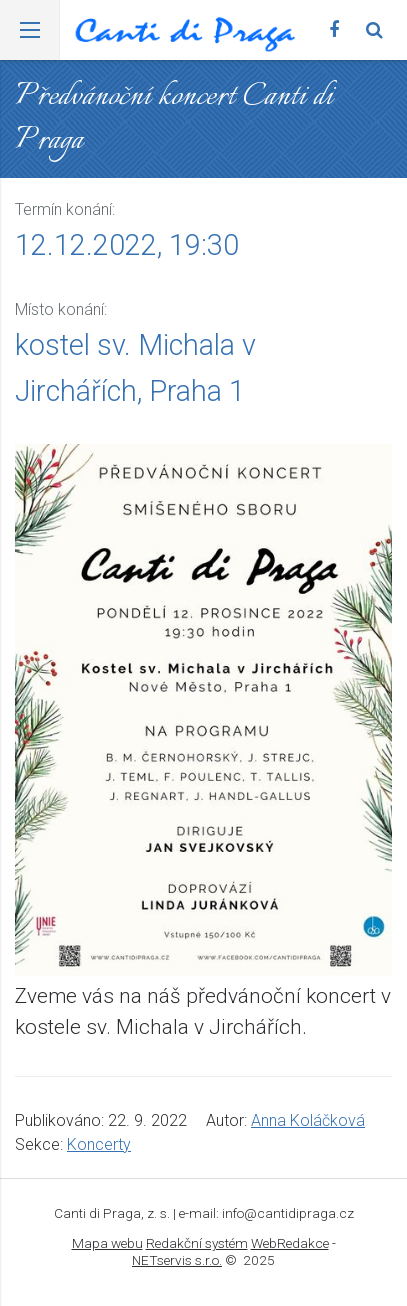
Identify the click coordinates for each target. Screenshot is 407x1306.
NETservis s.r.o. (177, 1260)
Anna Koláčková (308, 1120)
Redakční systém (197, 1243)
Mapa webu (107, 1243)
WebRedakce (290, 1243)
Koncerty (99, 1144)
